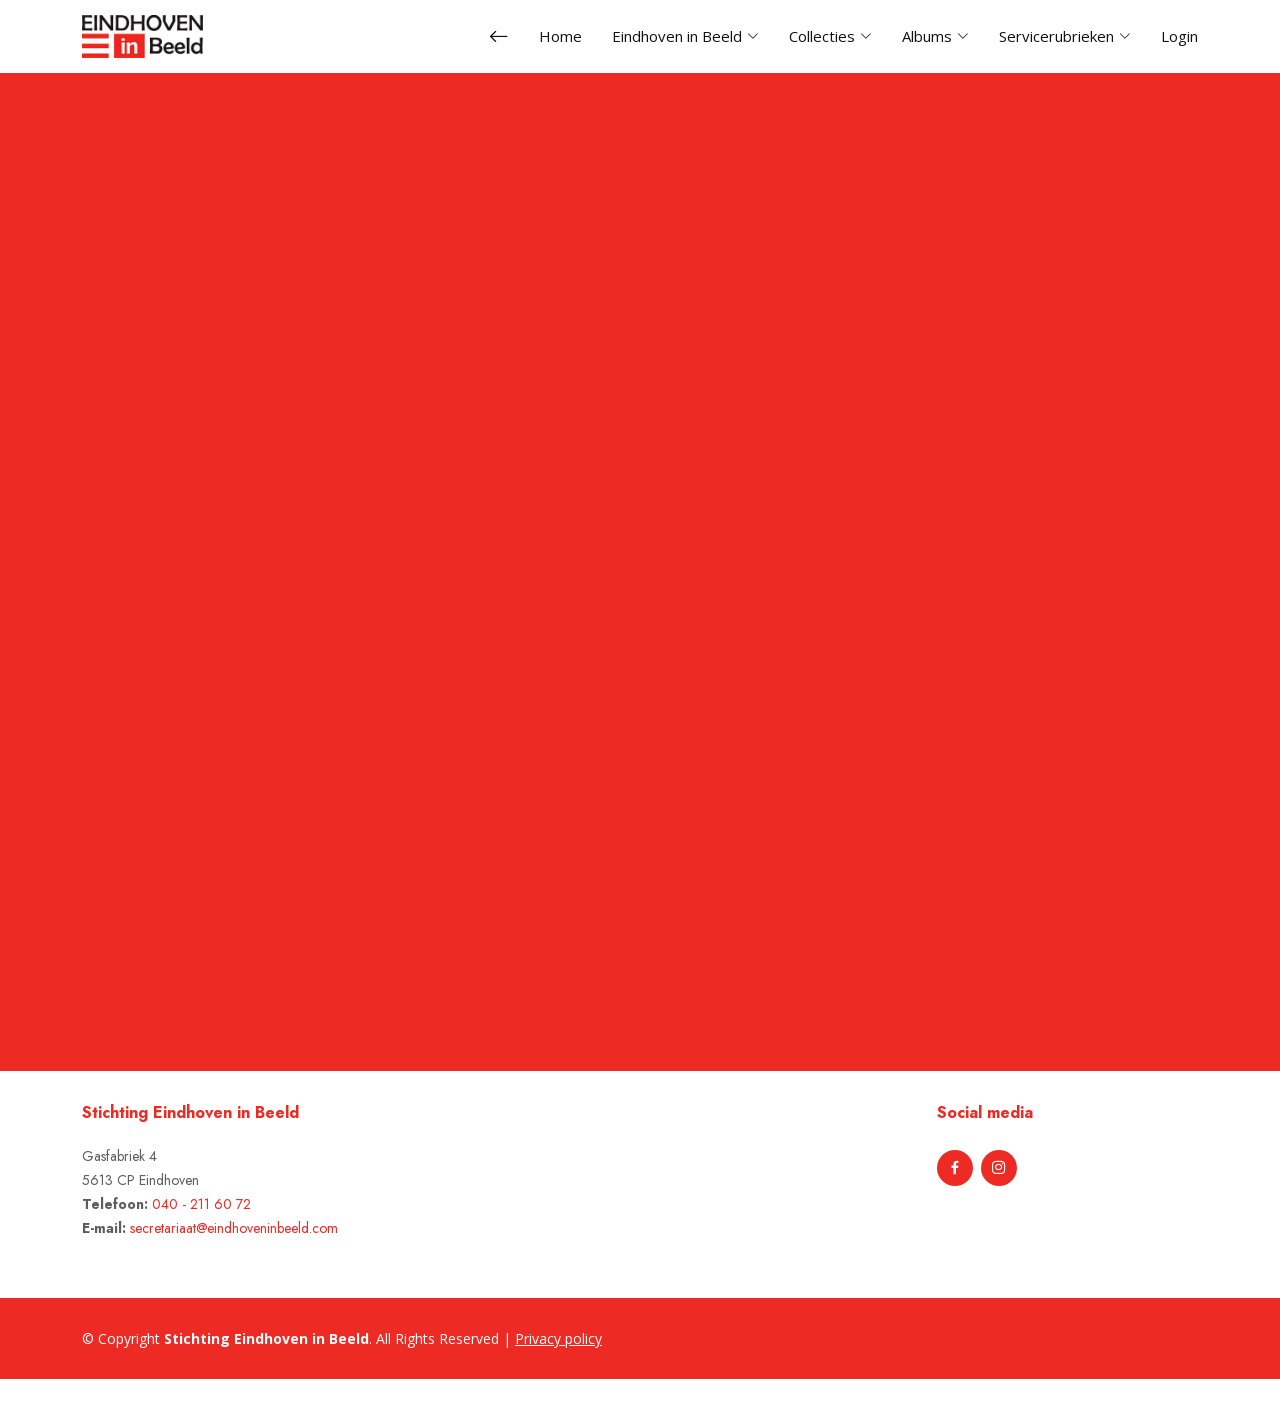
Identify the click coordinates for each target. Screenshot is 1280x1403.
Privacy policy (558, 1338)
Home (560, 36)
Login (1179, 36)
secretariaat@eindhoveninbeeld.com (234, 1228)
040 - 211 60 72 (201, 1204)
